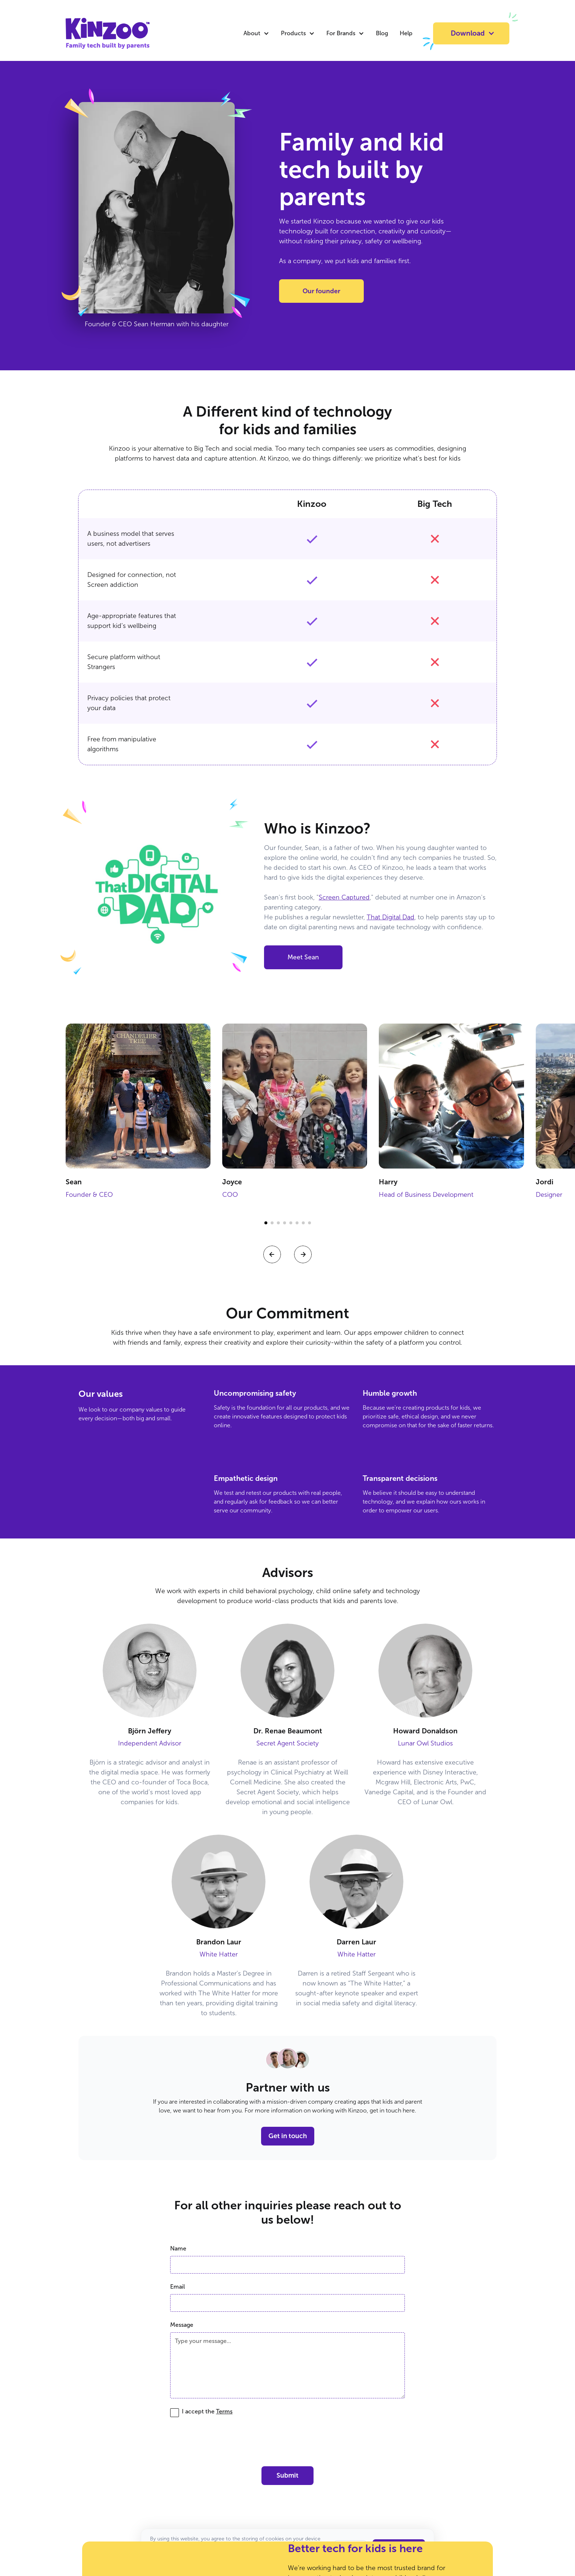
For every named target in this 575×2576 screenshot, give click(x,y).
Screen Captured (344, 897)
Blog (382, 33)
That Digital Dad (390, 917)
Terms (224, 2411)
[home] (93, 33)
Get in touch (287, 2136)
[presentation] (287, 2440)
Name (178, 2248)
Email (177, 2286)
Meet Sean (303, 957)
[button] (256, 33)
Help (406, 33)
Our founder (321, 291)
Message (181, 2324)
